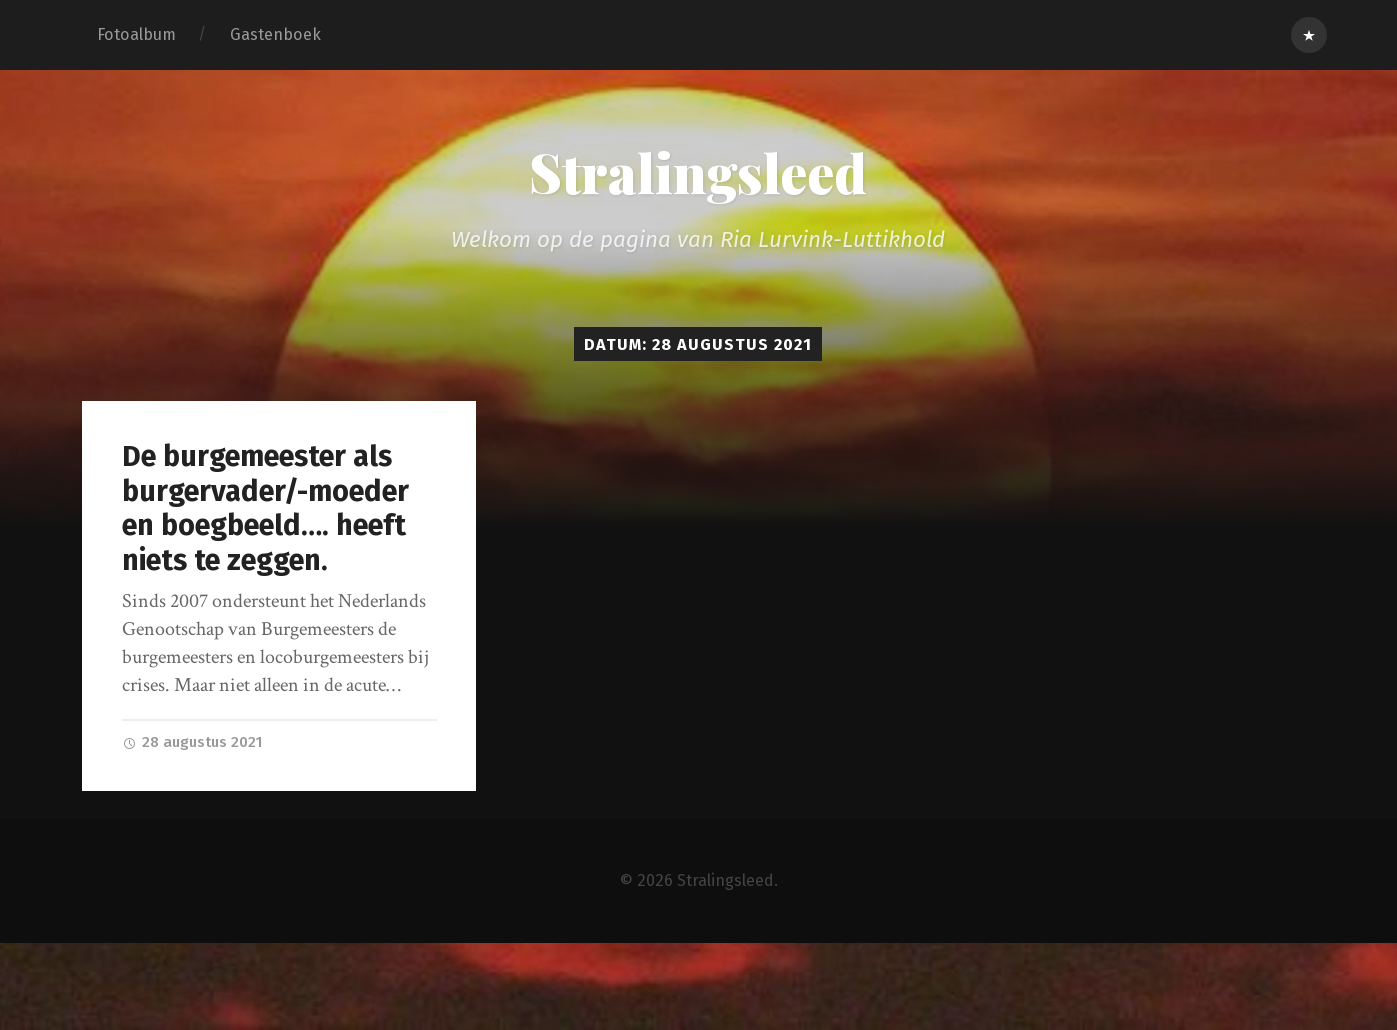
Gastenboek (275, 34)
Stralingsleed (698, 172)
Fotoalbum (136, 34)
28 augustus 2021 (195, 742)
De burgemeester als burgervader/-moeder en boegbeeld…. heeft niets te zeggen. (265, 508)
